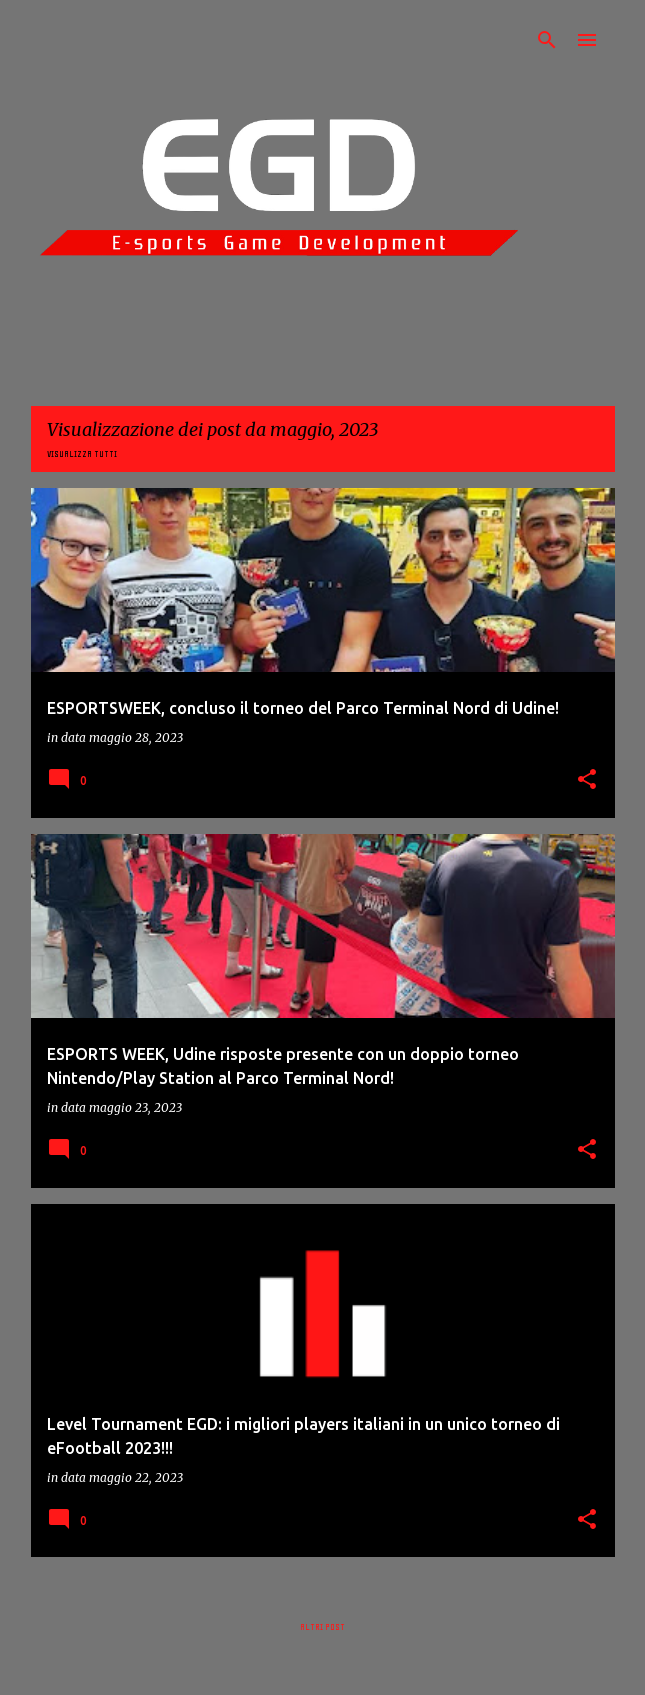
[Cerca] (547, 40)
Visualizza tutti (82, 454)
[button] (587, 780)
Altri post (322, 1627)
